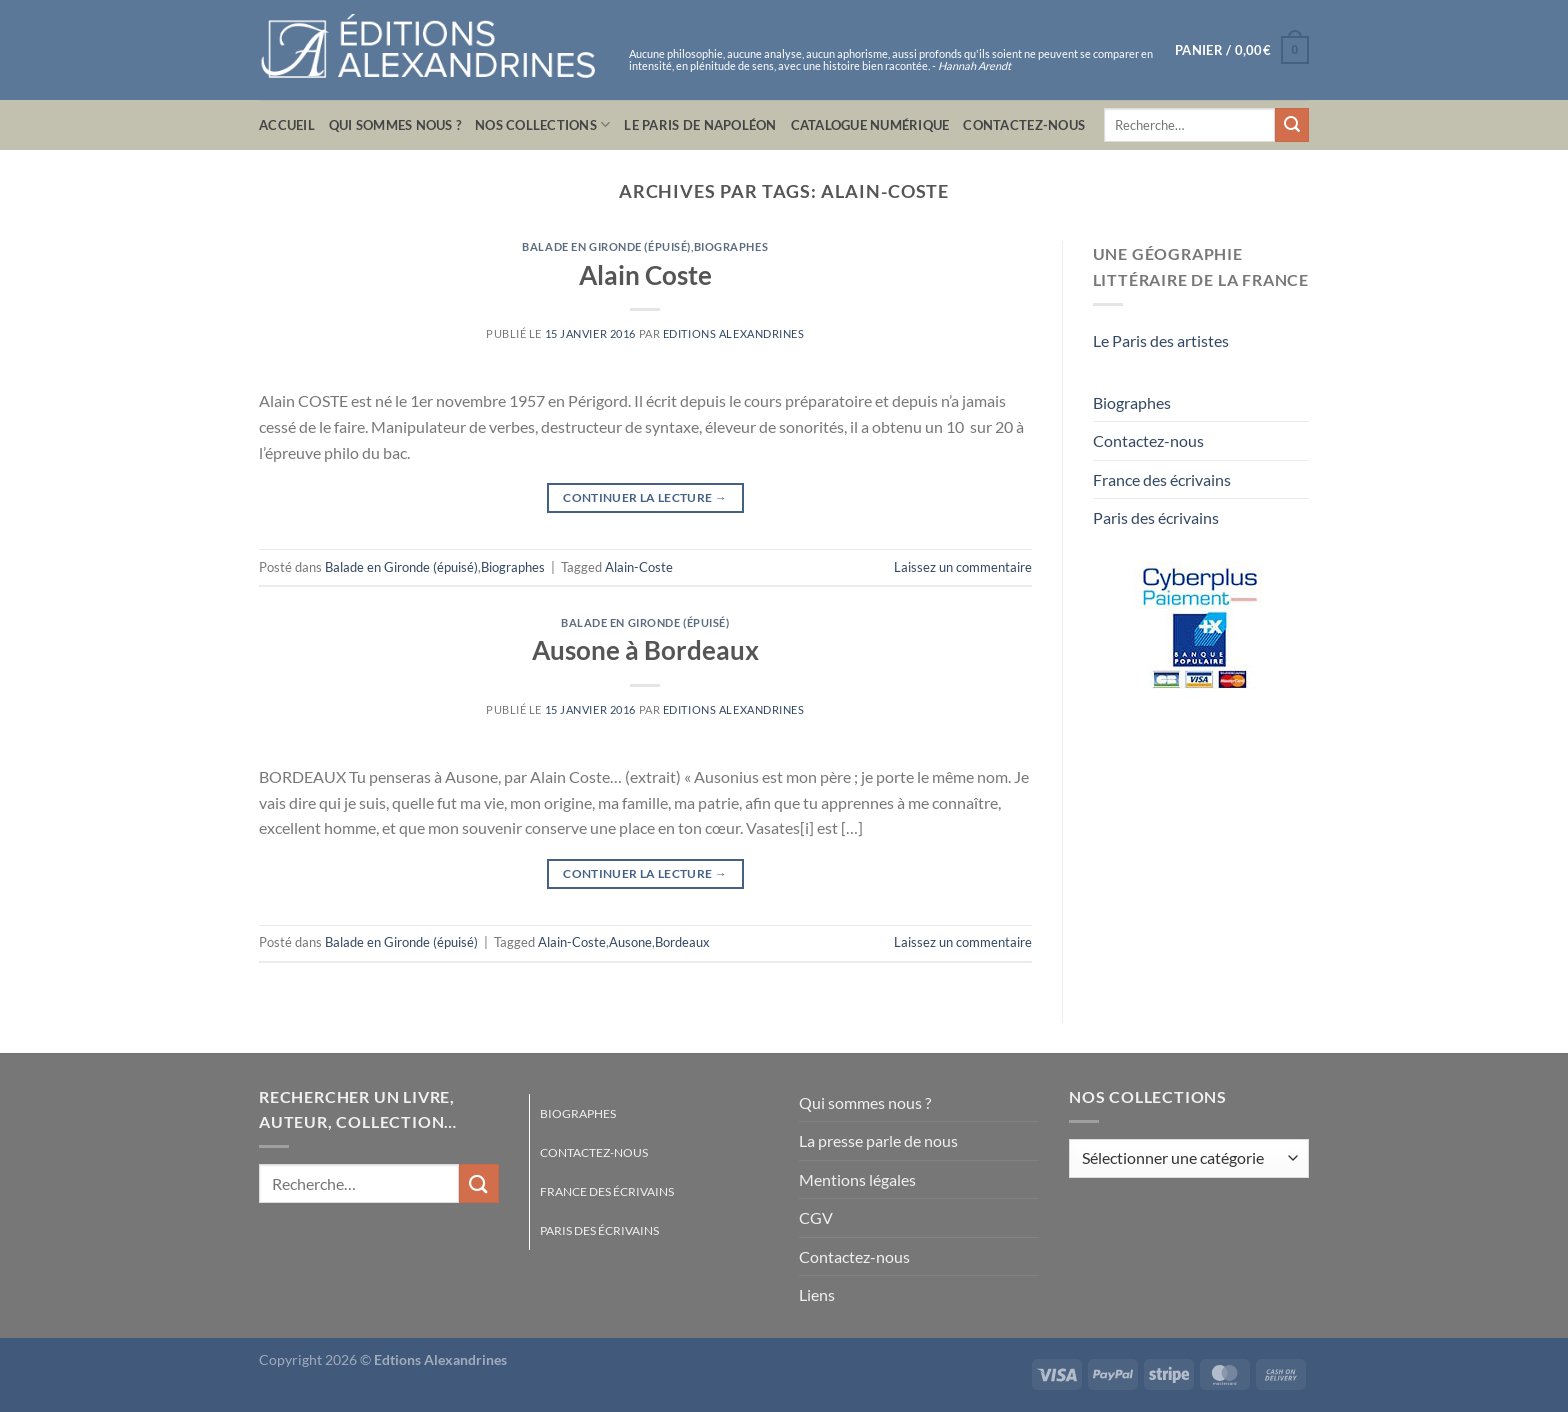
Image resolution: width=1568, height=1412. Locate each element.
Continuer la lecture (645, 497)
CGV (816, 1217)
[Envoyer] (1292, 125)
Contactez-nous (1024, 125)
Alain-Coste (639, 567)
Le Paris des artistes (1161, 340)
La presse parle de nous (878, 1140)
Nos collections (542, 124)
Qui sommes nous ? (395, 125)
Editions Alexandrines (734, 333)
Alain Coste (645, 275)
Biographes (731, 246)
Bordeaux (682, 942)
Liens (817, 1294)
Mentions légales (857, 1179)
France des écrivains (1162, 479)
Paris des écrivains (1156, 517)
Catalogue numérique (870, 125)
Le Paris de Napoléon (700, 125)
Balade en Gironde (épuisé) (606, 246)
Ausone (630, 942)
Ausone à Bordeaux (645, 650)
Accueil (287, 125)
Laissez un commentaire (963, 567)
